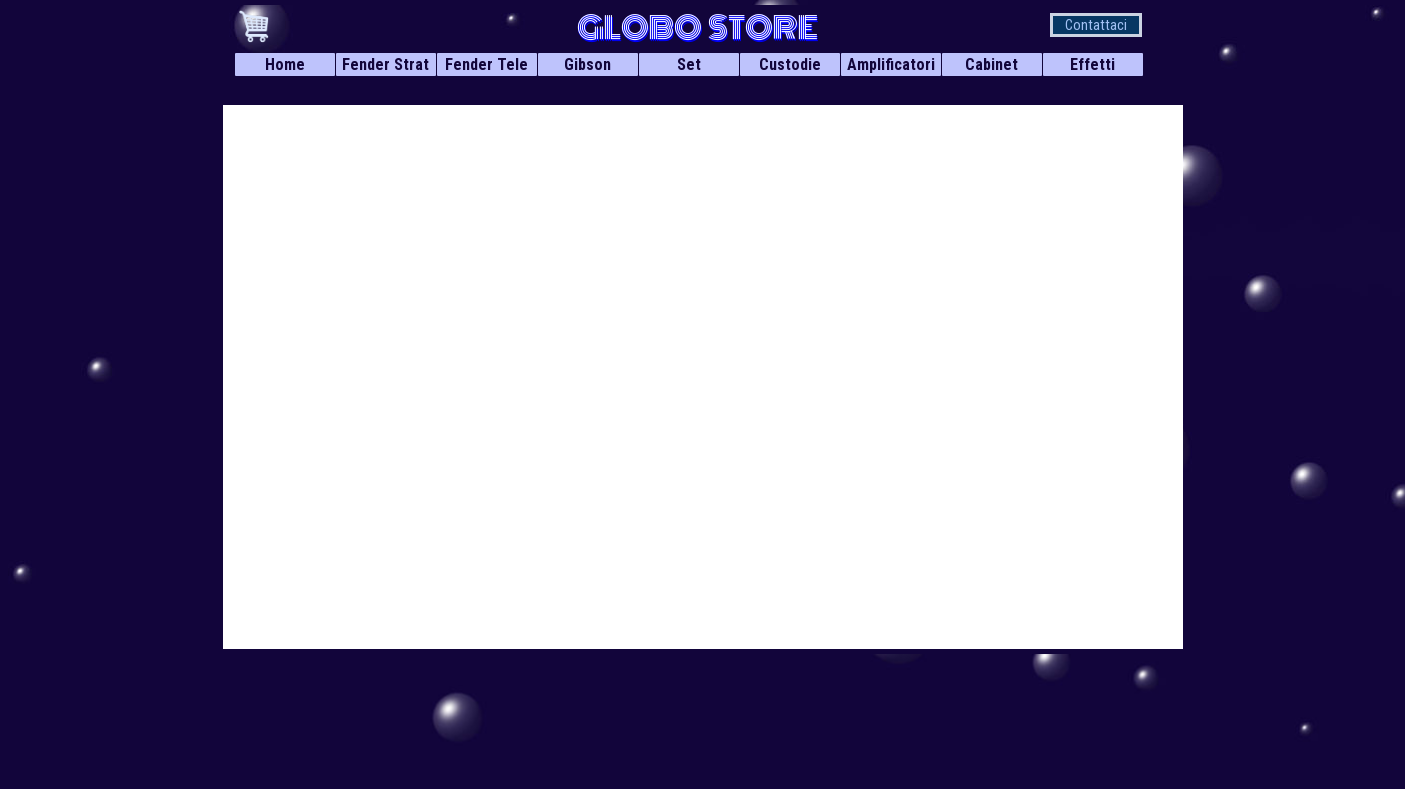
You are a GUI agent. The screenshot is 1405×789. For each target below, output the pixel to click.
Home (285, 64)
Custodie (790, 64)
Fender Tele (486, 64)
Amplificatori (891, 64)
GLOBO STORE (697, 28)
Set (689, 64)
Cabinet (991, 64)
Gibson (587, 64)
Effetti (1092, 64)
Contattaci (1096, 25)
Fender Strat (385, 64)
